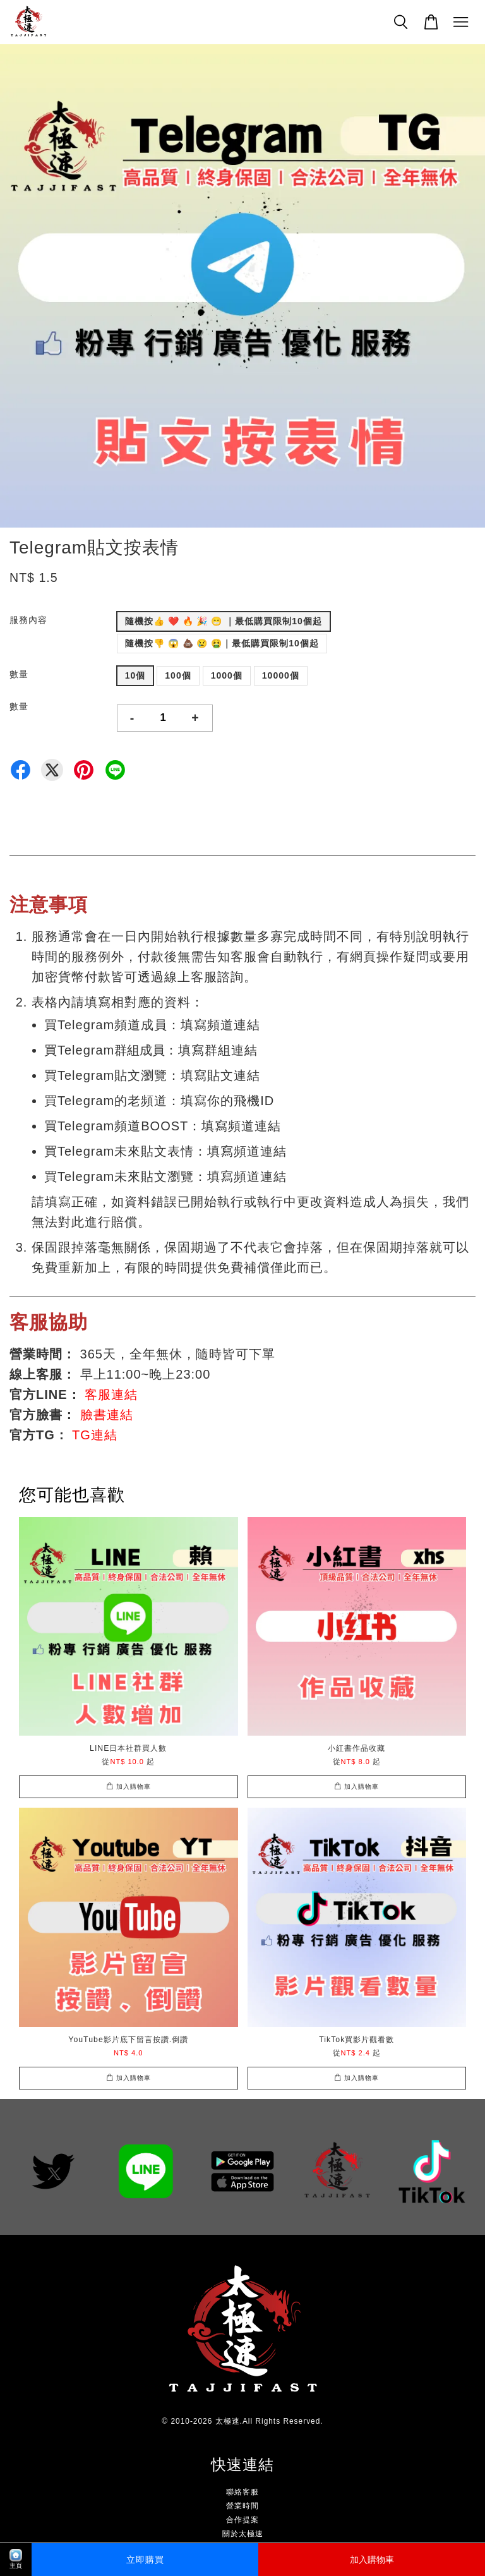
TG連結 (94, 1435)
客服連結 (111, 1394)
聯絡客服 (242, 2492)
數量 (18, 674)
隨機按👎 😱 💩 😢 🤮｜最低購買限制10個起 (222, 643)
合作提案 (242, 2519)
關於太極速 (242, 2533)
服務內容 (28, 620)
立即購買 (145, 2560)
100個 (178, 675)
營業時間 (242, 2505)
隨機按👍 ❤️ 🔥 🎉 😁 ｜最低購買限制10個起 (223, 621)
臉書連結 (106, 1415)
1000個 (226, 675)
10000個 (280, 675)
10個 (135, 675)
